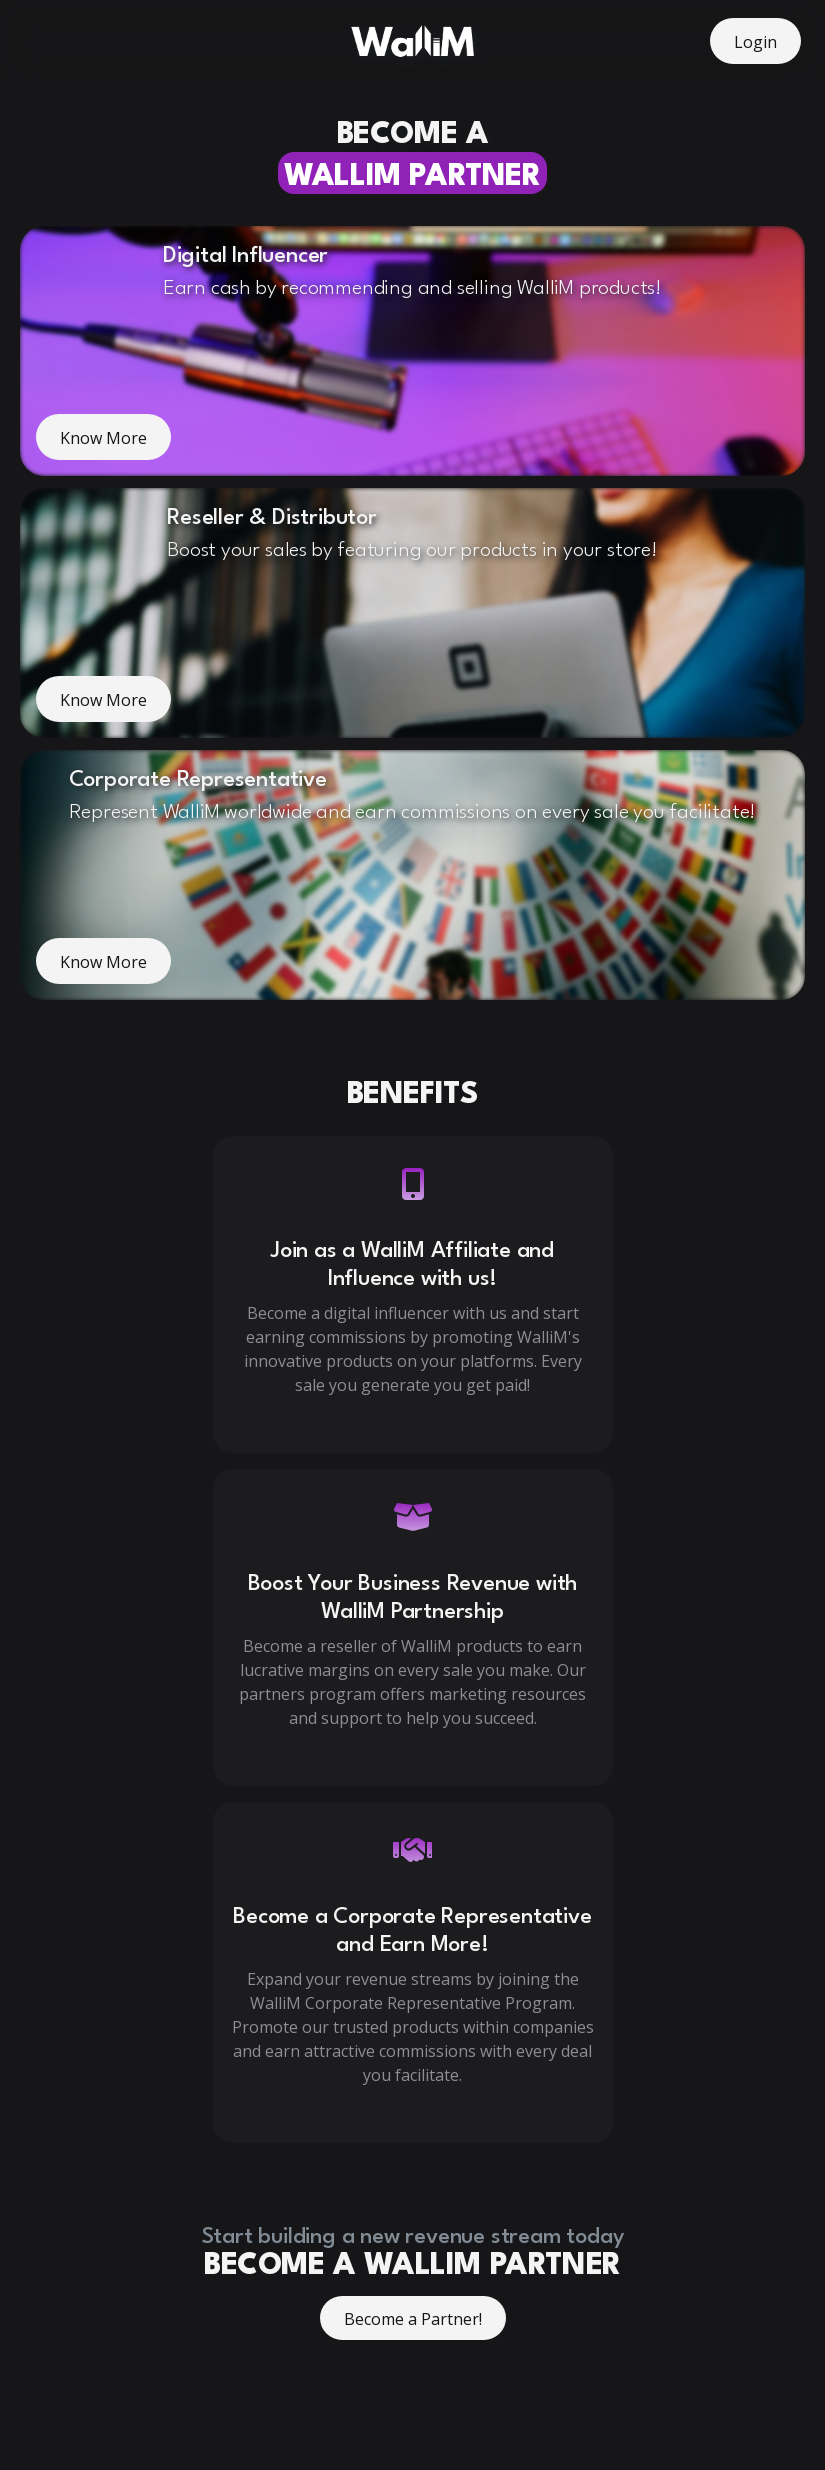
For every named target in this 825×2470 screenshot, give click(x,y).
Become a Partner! (413, 2319)
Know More (103, 438)
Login (755, 42)
